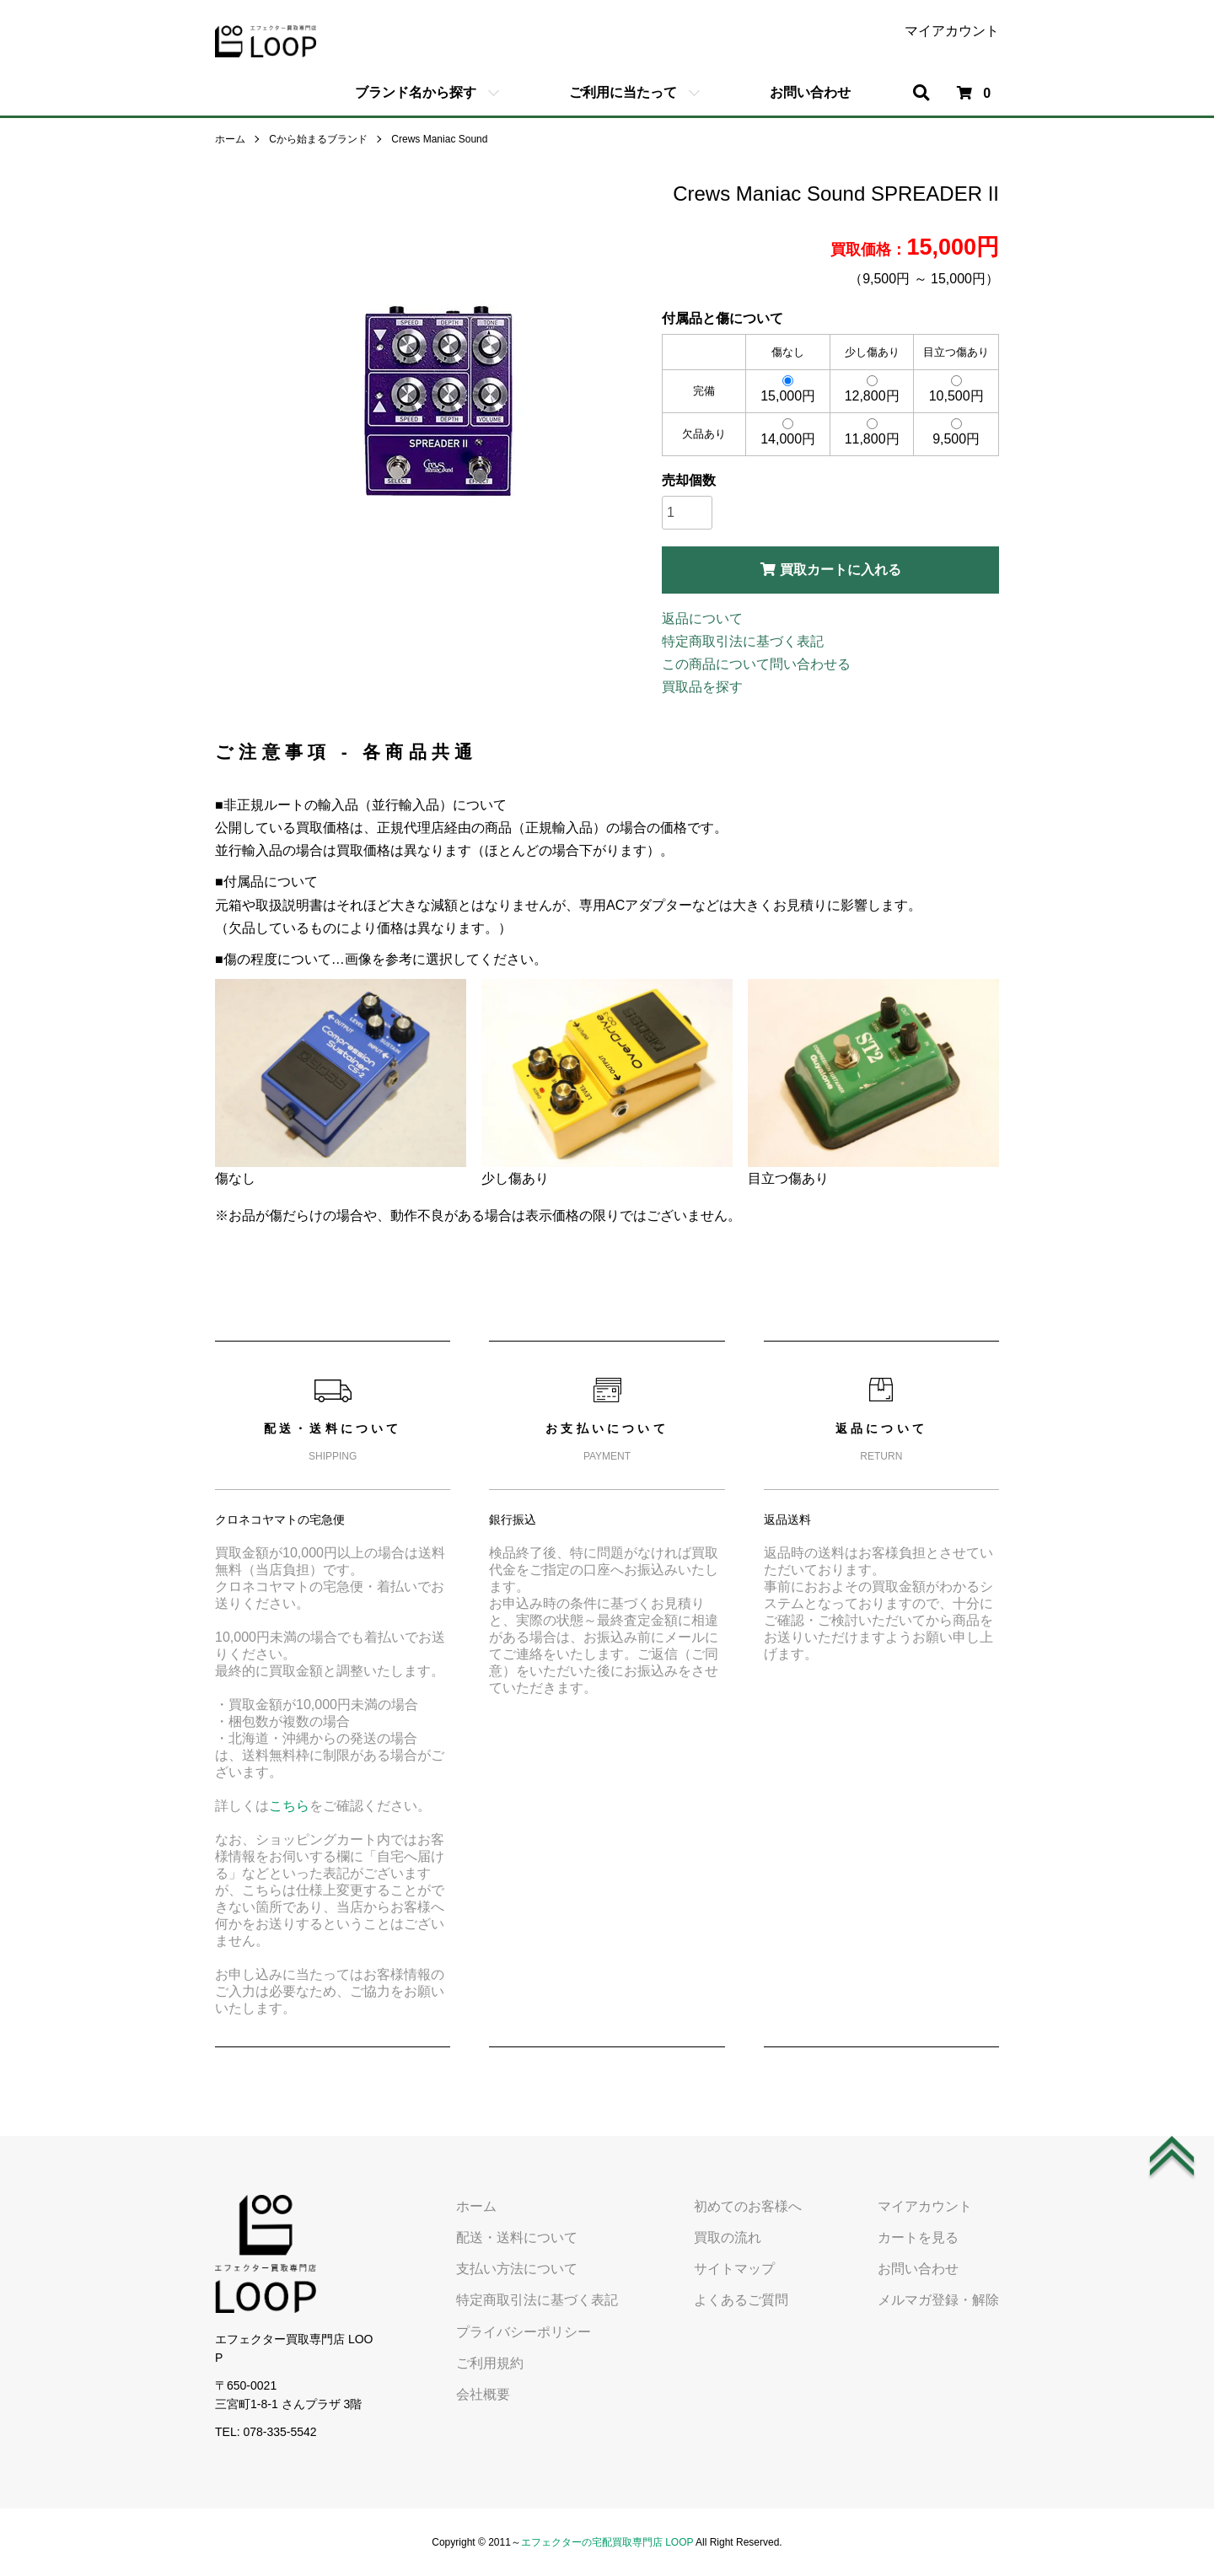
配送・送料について (516, 2237)
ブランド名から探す (415, 92)
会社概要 (483, 2394)
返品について (702, 618)
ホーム (230, 139)
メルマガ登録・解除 (938, 2300)
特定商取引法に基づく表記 (743, 641)
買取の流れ (727, 2237)
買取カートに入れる (830, 569)
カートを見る (918, 2237)
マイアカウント (952, 31)
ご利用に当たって (623, 92)
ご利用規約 (490, 2363)
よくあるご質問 (741, 2300)
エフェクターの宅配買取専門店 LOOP (607, 2542)
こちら (289, 1806)
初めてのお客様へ (748, 2206)
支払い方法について (516, 2268)
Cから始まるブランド (318, 139)
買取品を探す (702, 687)
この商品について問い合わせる (756, 664)
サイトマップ (734, 2268)
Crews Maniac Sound (439, 139)
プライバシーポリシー (523, 2332)
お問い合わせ (810, 92)
